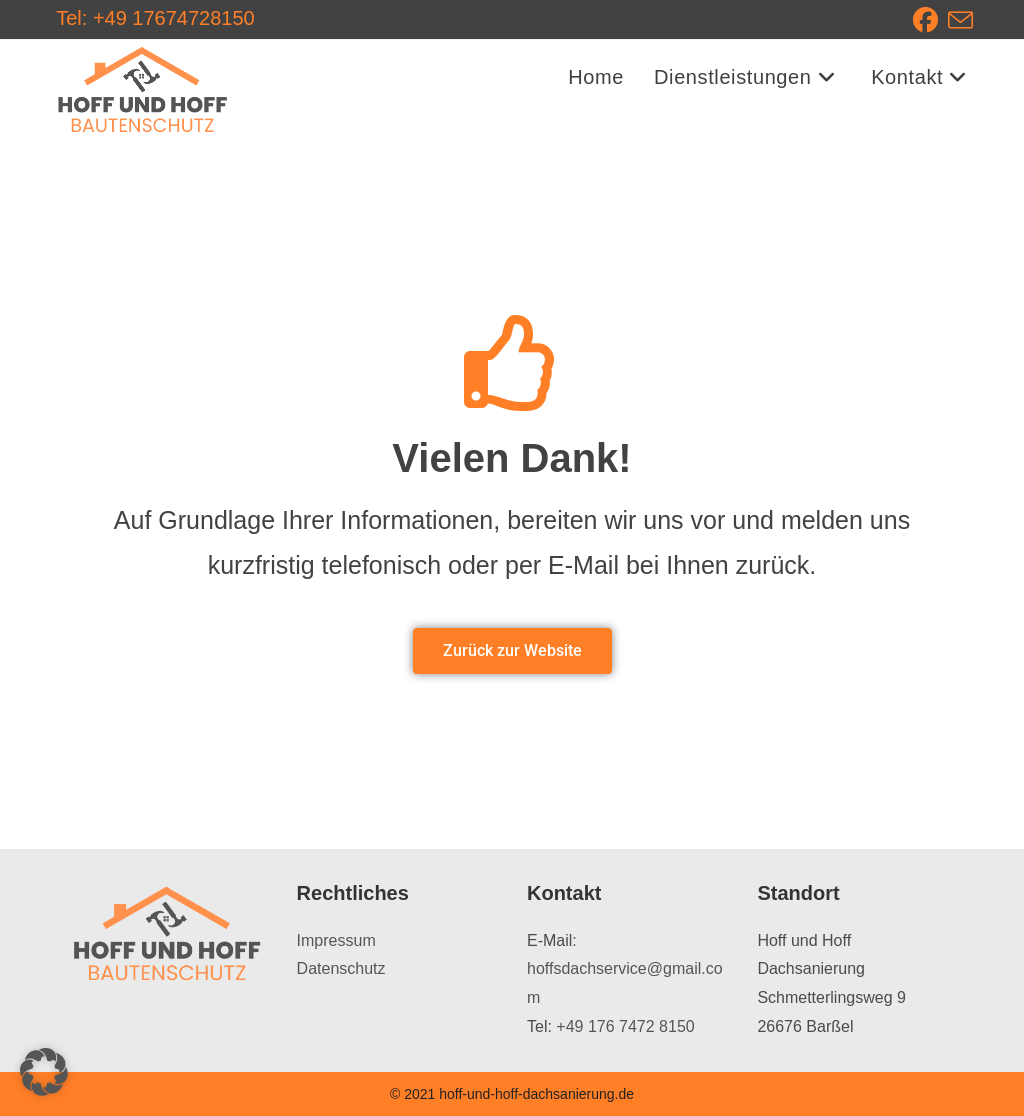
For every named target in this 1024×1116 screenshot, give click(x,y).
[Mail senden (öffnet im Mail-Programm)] (960, 20)
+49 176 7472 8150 (625, 1026)
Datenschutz (341, 968)
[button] (44, 1072)
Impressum (336, 940)
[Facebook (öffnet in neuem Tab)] (930, 20)
